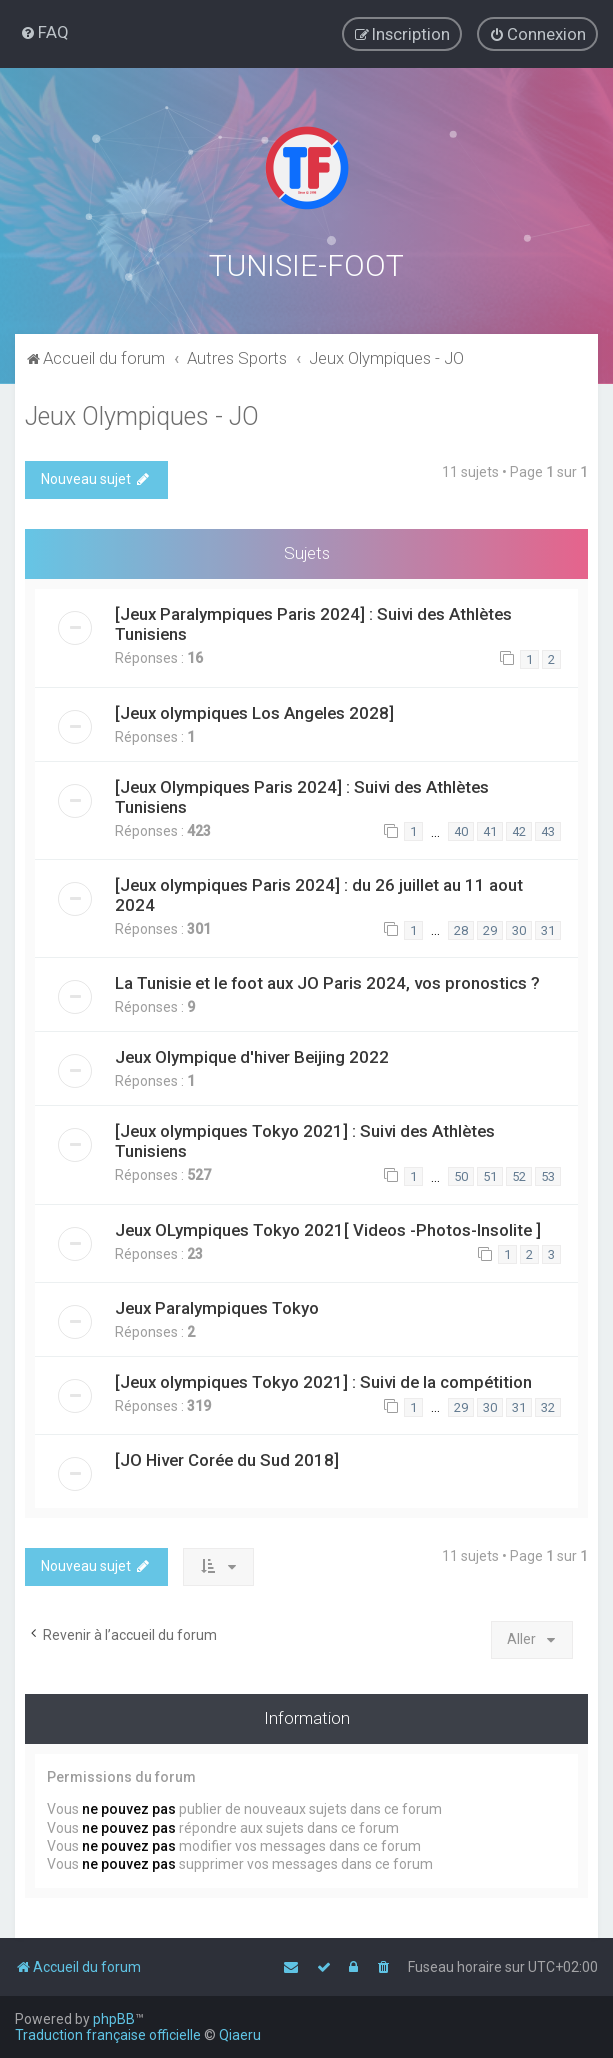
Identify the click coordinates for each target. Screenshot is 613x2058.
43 (548, 828)
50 (461, 1173)
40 (461, 828)
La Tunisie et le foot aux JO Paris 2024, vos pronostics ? (327, 980)
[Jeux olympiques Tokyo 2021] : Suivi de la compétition (323, 1379)
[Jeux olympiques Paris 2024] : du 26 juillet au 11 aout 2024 (319, 892)
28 (461, 926)
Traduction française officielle (108, 2035)
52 (519, 1173)
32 (548, 1403)
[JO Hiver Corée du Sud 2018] (227, 1457)
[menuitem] (44, 32)
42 (519, 828)
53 (548, 1173)
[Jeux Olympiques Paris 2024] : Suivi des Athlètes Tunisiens (302, 793)
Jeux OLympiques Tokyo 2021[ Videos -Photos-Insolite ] (328, 1226)
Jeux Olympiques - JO (142, 413)
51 (490, 1173)
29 (490, 926)
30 (519, 926)
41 (490, 828)
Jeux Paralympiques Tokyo (217, 1305)
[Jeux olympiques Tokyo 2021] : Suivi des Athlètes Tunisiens (305, 1138)
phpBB (114, 2019)
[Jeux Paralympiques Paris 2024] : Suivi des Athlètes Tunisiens (313, 621)
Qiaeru (240, 2035)
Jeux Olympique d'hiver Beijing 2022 (252, 1054)
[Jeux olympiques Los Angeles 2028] (254, 709)
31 (548, 926)
